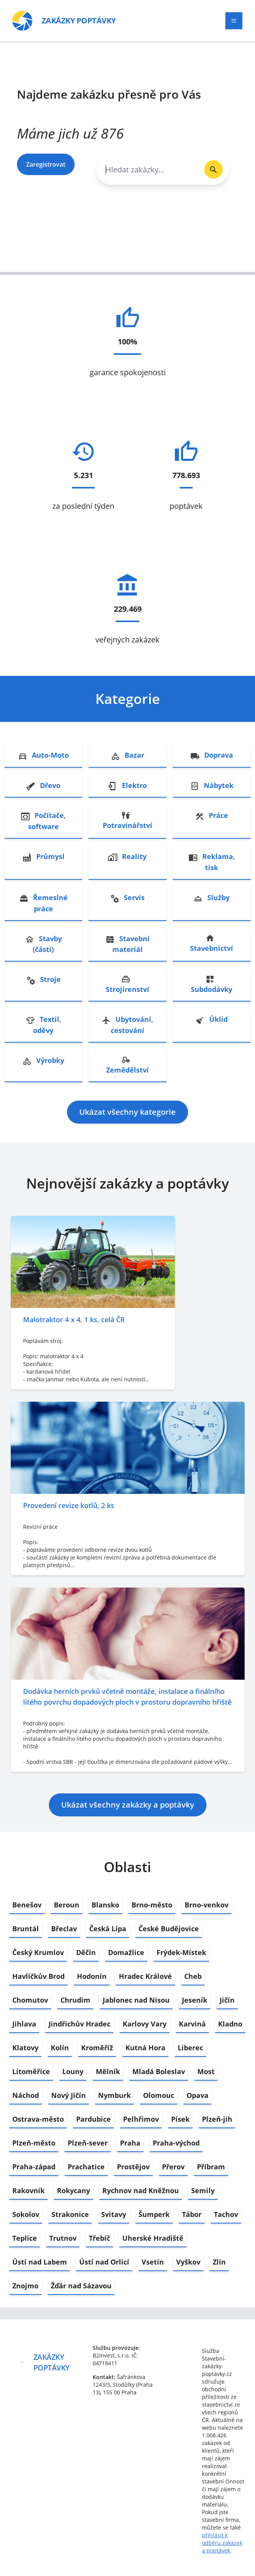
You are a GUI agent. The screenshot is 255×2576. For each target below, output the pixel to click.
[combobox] (147, 169)
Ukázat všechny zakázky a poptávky (127, 1805)
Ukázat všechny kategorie (127, 1112)
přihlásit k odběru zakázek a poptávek (222, 2542)
